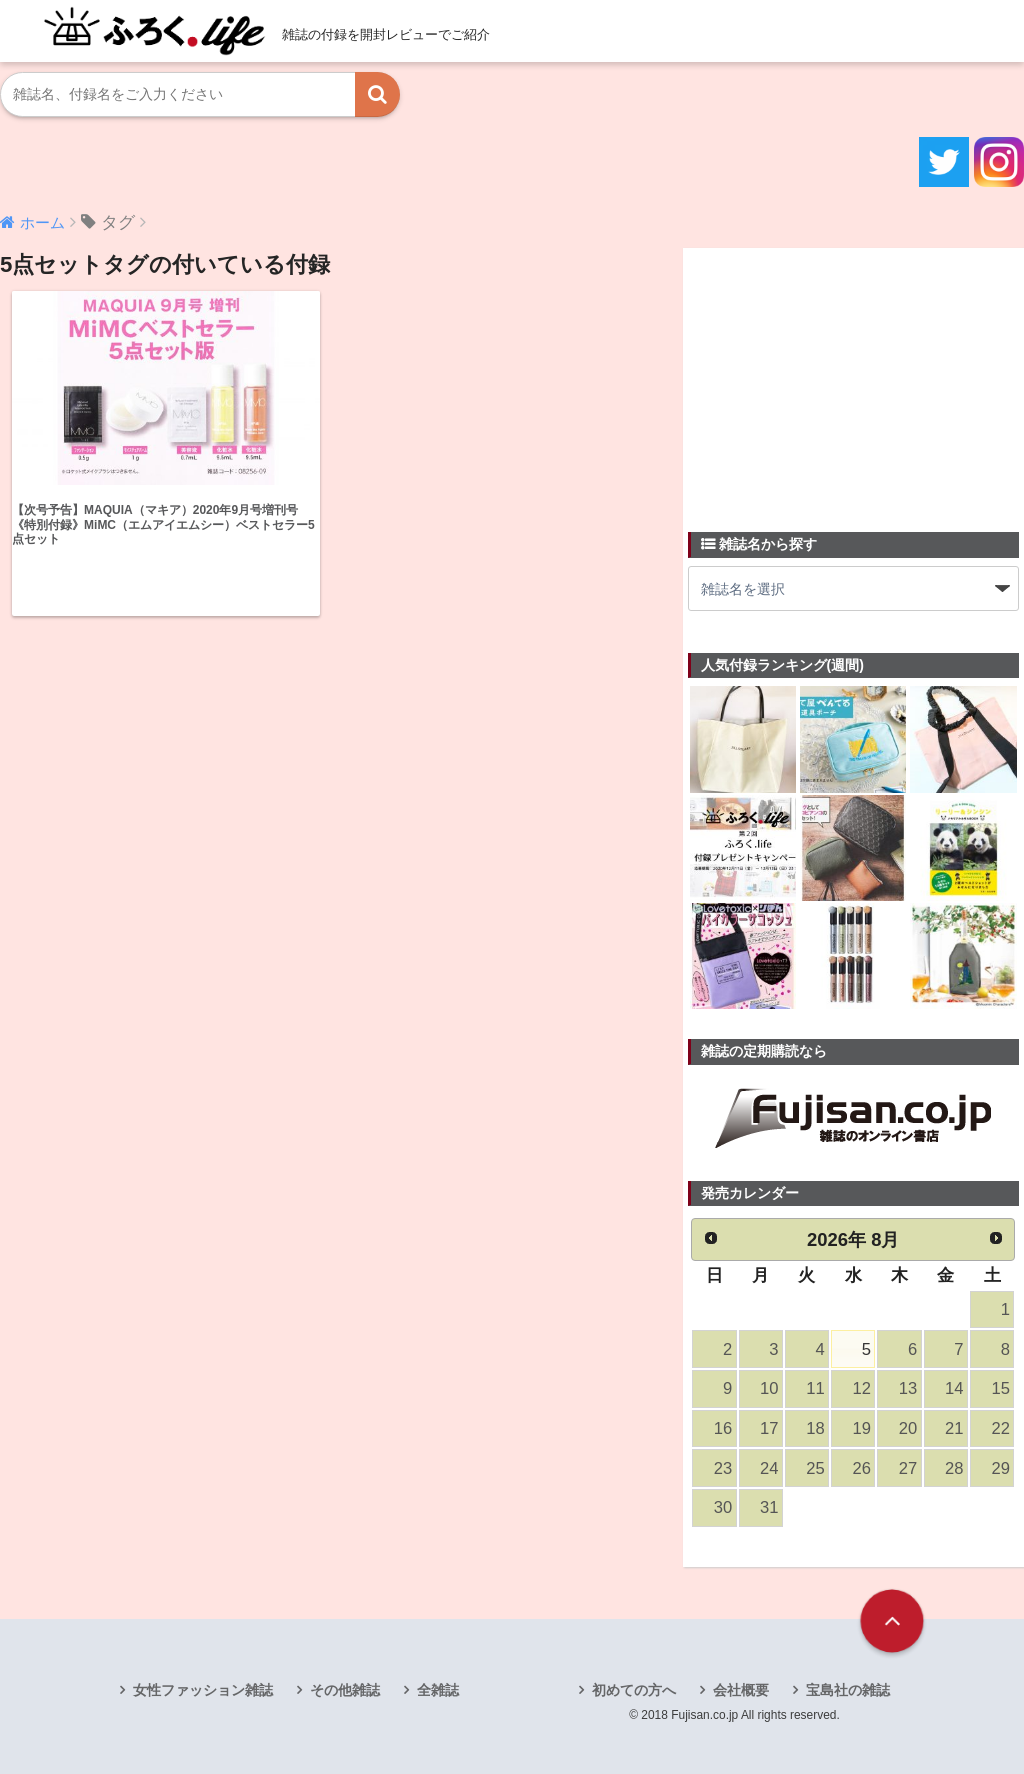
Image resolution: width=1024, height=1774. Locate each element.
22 (1000, 1428)
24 (769, 1468)
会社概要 (741, 1690)
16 (723, 1428)
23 (723, 1468)
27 (908, 1468)
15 (1000, 1388)
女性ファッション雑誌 (203, 1690)
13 (908, 1388)
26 (862, 1468)
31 (769, 1507)
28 (954, 1468)
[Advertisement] (838, 378)
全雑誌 (438, 1690)
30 (723, 1507)
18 (815, 1428)
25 (815, 1468)
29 (1000, 1468)
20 (908, 1428)
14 (954, 1388)
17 (769, 1428)
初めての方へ (634, 1690)
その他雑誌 (345, 1690)
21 (954, 1428)
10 (769, 1388)
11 (815, 1388)
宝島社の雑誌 (848, 1690)
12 (862, 1388)
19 (862, 1428)
